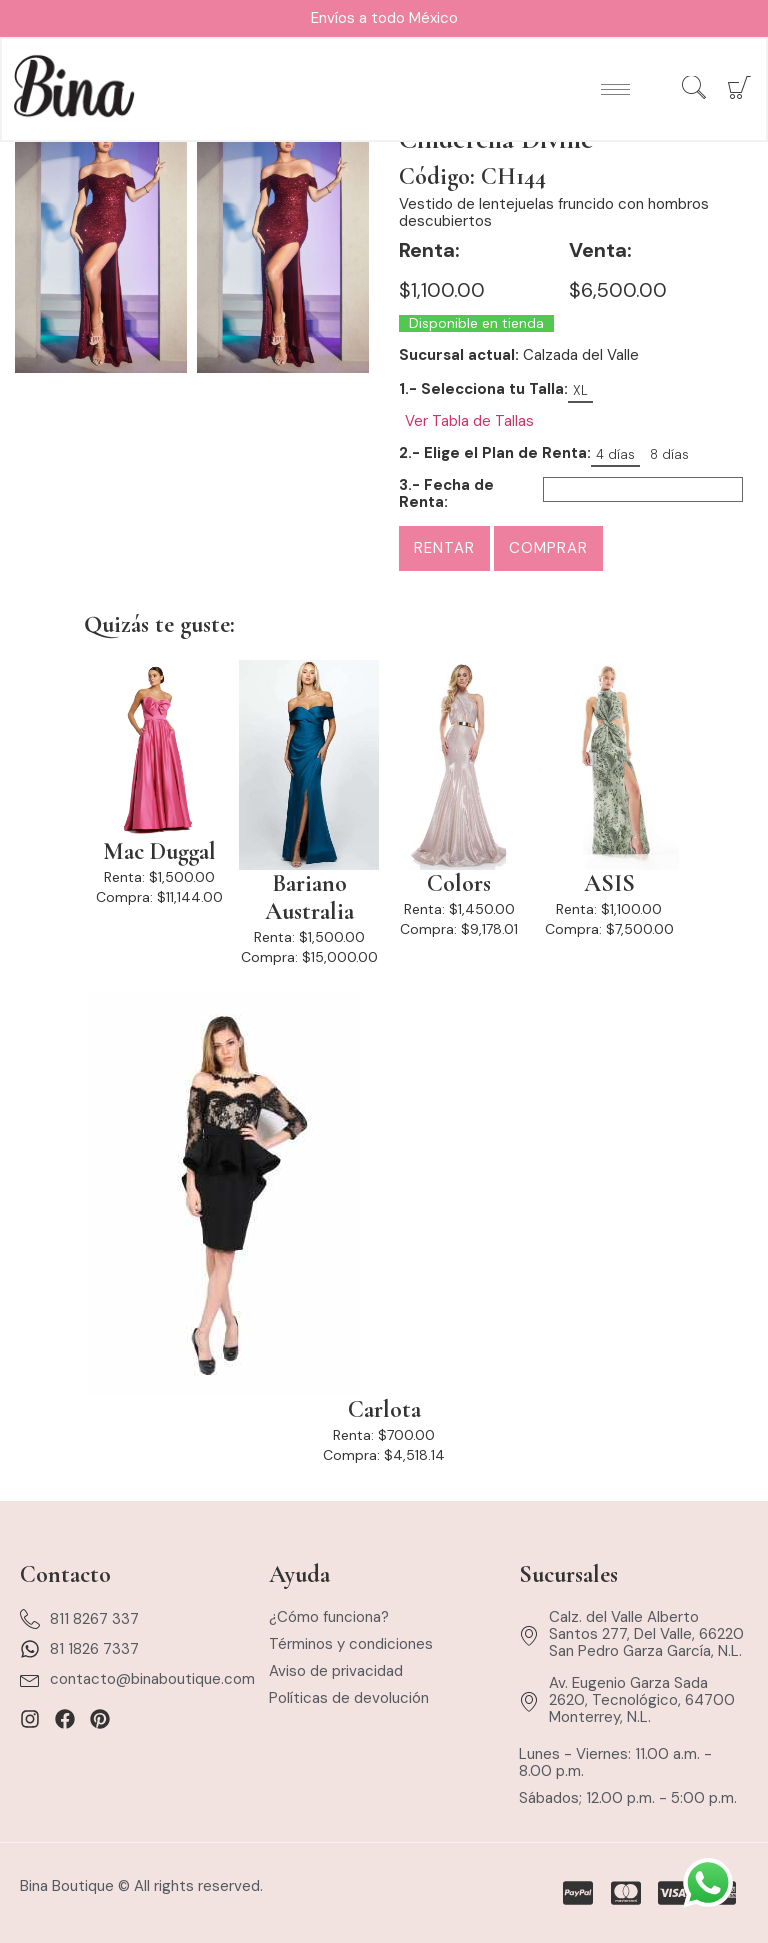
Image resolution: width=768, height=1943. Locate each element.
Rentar (444, 548)
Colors (459, 884)
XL (580, 390)
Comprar (548, 548)
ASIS (609, 884)
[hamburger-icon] (614, 90)
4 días (615, 454)
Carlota (384, 1410)
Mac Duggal (159, 852)
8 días (669, 454)
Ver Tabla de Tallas (469, 421)
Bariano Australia (309, 898)
